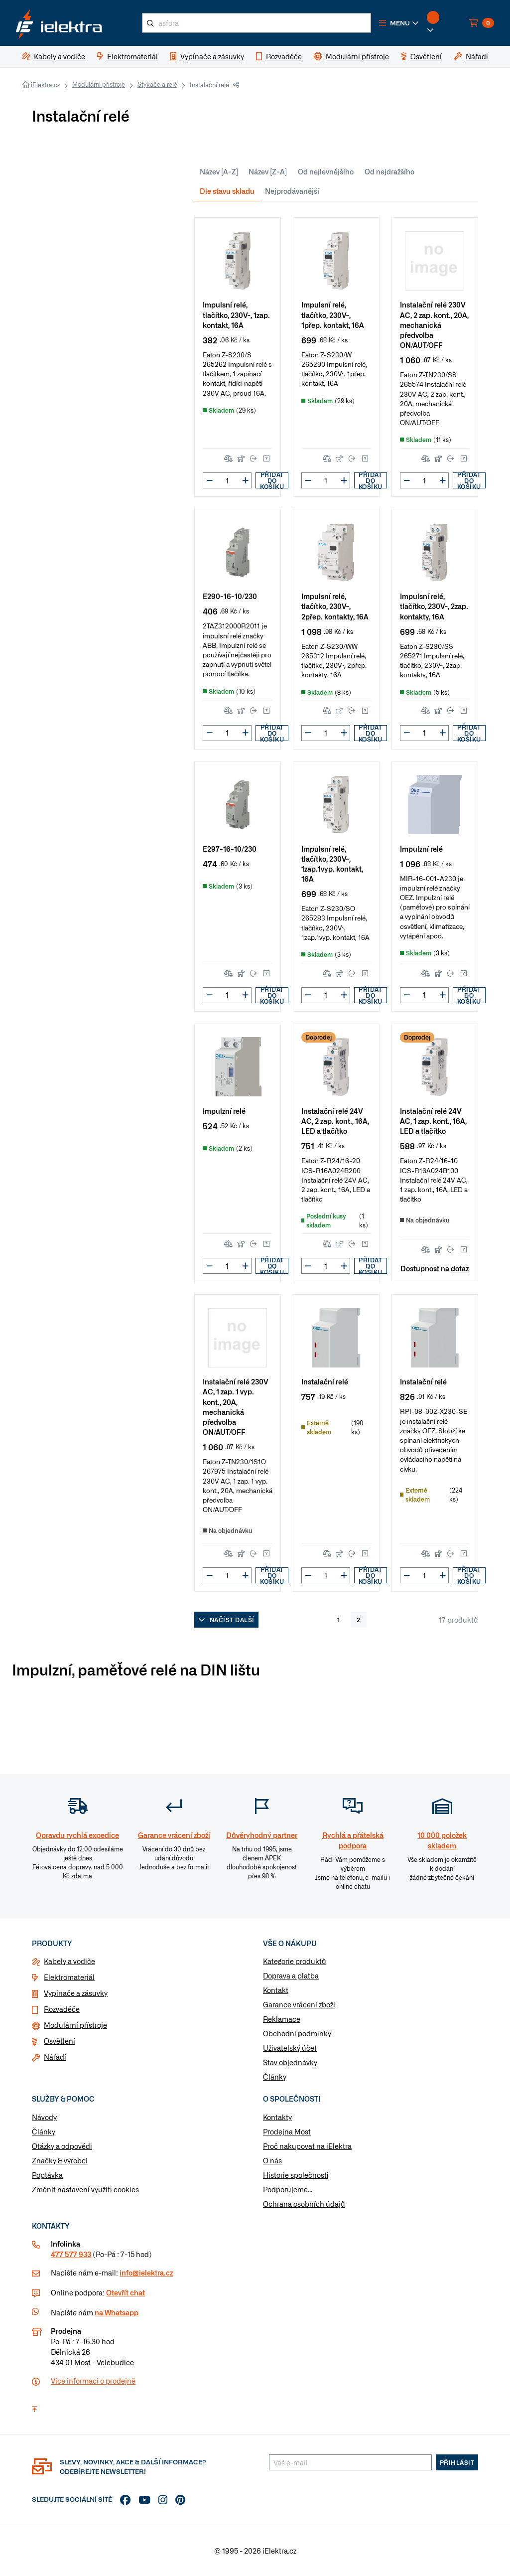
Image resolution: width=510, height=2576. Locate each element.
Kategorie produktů (294, 1961)
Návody (44, 2117)
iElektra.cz (45, 84)
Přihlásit (457, 2462)
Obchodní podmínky (297, 2033)
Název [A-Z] (219, 171)
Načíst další (226, 1620)
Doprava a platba (291, 1975)
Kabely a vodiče (69, 1961)
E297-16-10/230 (229, 848)
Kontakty (277, 2117)
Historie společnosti (295, 2175)
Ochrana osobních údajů (304, 2204)
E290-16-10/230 (230, 596)
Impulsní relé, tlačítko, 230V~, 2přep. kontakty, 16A (335, 606)
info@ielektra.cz (146, 2272)
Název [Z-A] (268, 171)
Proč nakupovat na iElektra (307, 2146)
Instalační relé (324, 1381)
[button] (399, 23)
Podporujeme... (287, 2189)
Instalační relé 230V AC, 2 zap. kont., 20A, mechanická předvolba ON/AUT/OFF (434, 324)
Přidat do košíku (272, 480)
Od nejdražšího (389, 171)
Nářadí (55, 2057)
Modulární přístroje (98, 84)
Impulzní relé (421, 848)
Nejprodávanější (292, 191)
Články (274, 2077)
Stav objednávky (290, 2062)
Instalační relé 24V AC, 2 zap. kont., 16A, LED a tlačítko (335, 1120)
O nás (272, 2160)
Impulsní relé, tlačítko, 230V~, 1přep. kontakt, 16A (332, 314)
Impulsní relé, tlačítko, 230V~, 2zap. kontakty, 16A (434, 606)
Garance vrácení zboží (299, 2004)
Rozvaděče (62, 2009)
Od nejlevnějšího (326, 171)
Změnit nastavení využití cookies (85, 2189)
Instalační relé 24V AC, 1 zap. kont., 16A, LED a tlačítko (433, 1120)
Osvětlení (59, 2041)
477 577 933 (71, 2254)
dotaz (460, 1268)
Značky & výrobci (60, 2160)
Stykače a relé (157, 84)
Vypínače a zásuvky (76, 1993)
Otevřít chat (125, 2292)
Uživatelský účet (290, 2048)
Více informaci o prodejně (93, 2381)
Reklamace (281, 2019)
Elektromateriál (69, 1977)
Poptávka (47, 2175)
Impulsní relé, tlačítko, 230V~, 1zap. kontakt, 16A (236, 314)
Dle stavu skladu (227, 191)
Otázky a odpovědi (62, 2146)
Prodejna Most (287, 2131)
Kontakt (275, 1990)
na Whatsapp (116, 2312)
